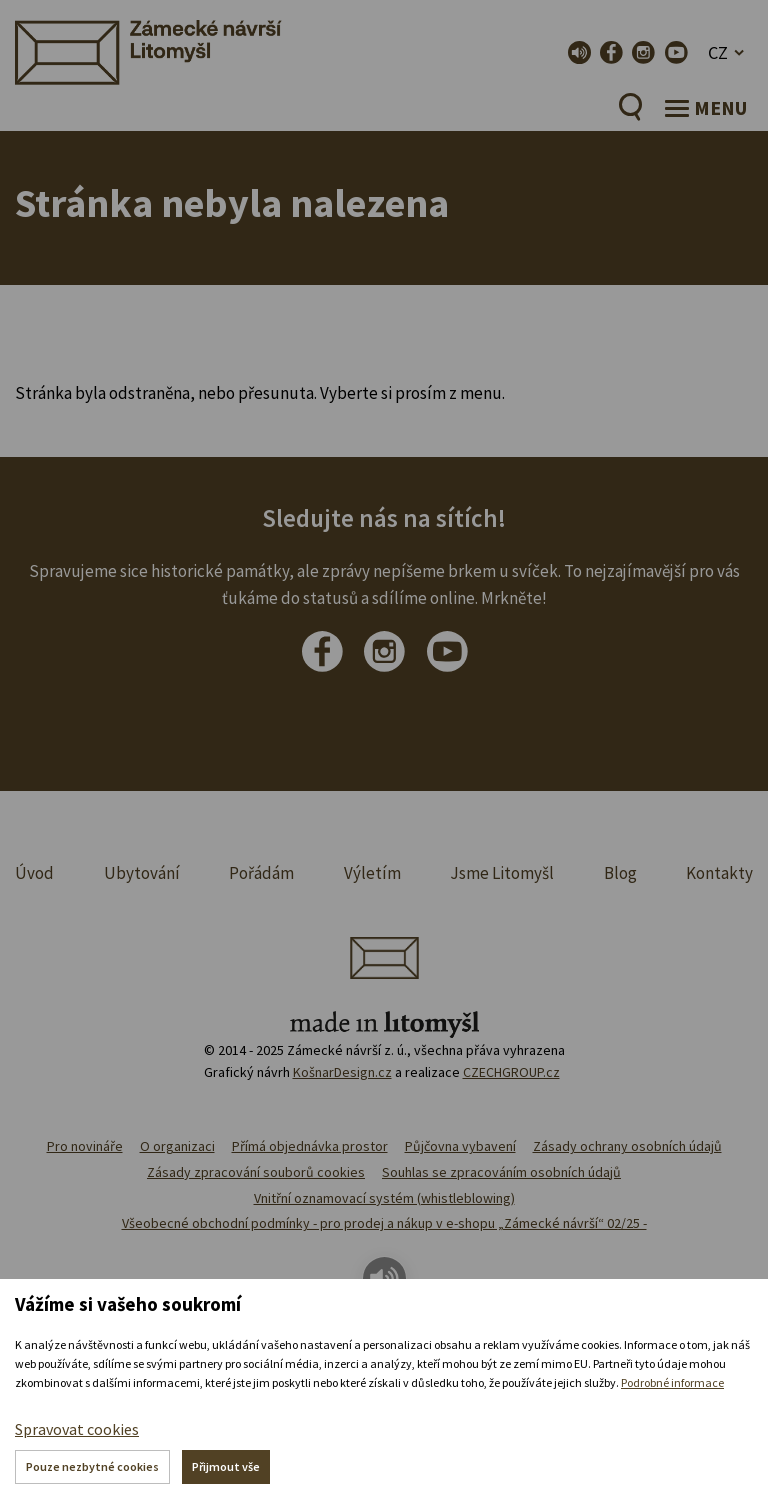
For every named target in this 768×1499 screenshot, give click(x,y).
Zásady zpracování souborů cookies (256, 1172)
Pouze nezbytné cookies (92, 1466)
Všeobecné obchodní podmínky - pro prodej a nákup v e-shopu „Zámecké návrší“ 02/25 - (384, 1223)
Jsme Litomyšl (502, 873)
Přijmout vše (226, 1466)
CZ (718, 52)
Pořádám (261, 873)
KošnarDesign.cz (342, 1072)
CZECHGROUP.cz (511, 1072)
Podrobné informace (672, 1382)
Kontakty (719, 873)
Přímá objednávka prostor (310, 1146)
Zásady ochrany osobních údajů (627, 1146)
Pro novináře (85, 1146)
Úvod (34, 873)
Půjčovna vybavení (460, 1146)
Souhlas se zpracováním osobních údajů (501, 1172)
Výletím (372, 873)
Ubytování (142, 873)
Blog (620, 873)
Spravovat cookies (77, 1429)
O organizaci (177, 1146)
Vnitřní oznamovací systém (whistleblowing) (384, 1198)
